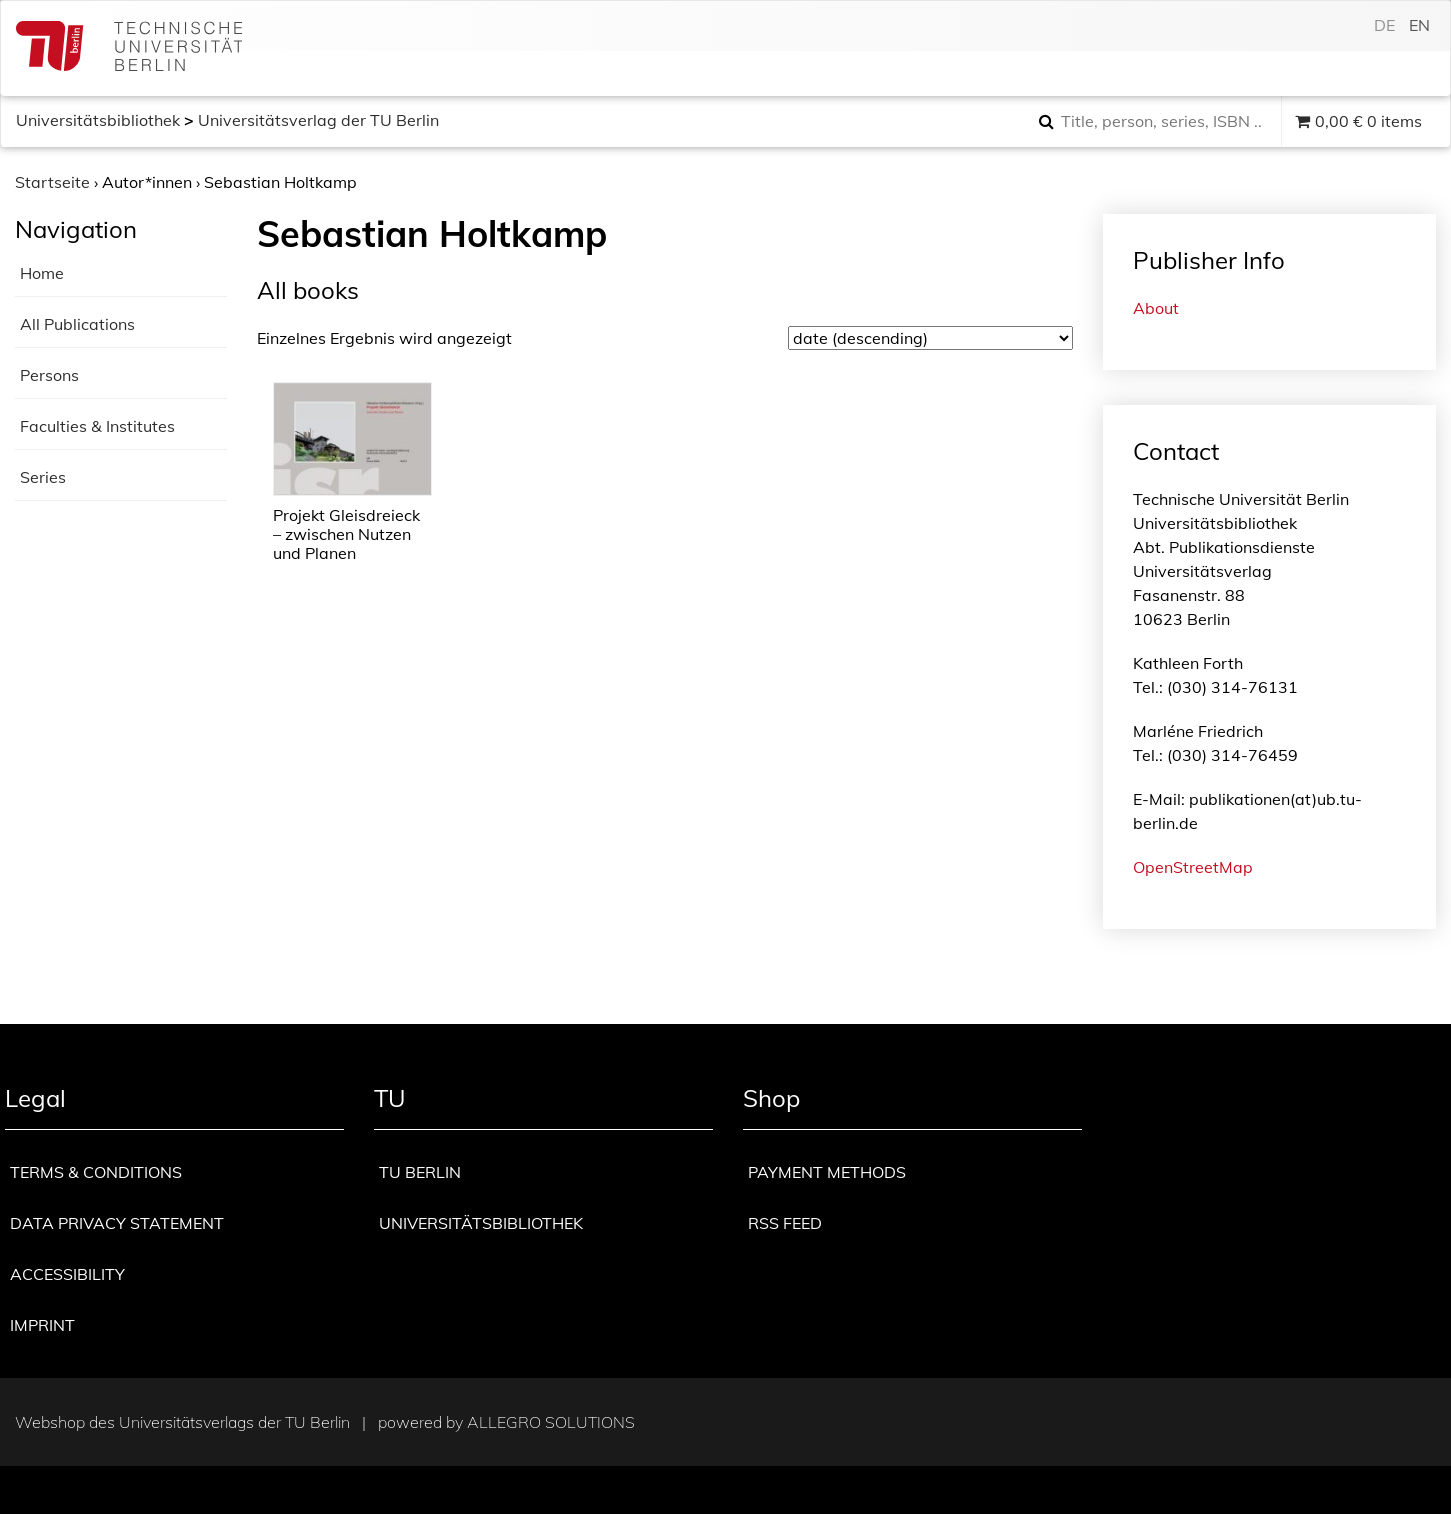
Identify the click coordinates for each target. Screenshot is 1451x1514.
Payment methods (827, 1172)
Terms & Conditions (96, 1172)
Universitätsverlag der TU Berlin (318, 120)
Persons (49, 375)
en (1419, 25)
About (1156, 308)
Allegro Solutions (551, 1422)
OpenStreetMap (1193, 867)
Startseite (52, 182)
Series (43, 477)
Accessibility (67, 1274)
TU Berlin (420, 1172)
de (1384, 25)
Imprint (42, 1325)
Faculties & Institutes (97, 426)
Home (42, 273)
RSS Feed (785, 1223)
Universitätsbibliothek (98, 120)
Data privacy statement (117, 1223)
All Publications (77, 324)
